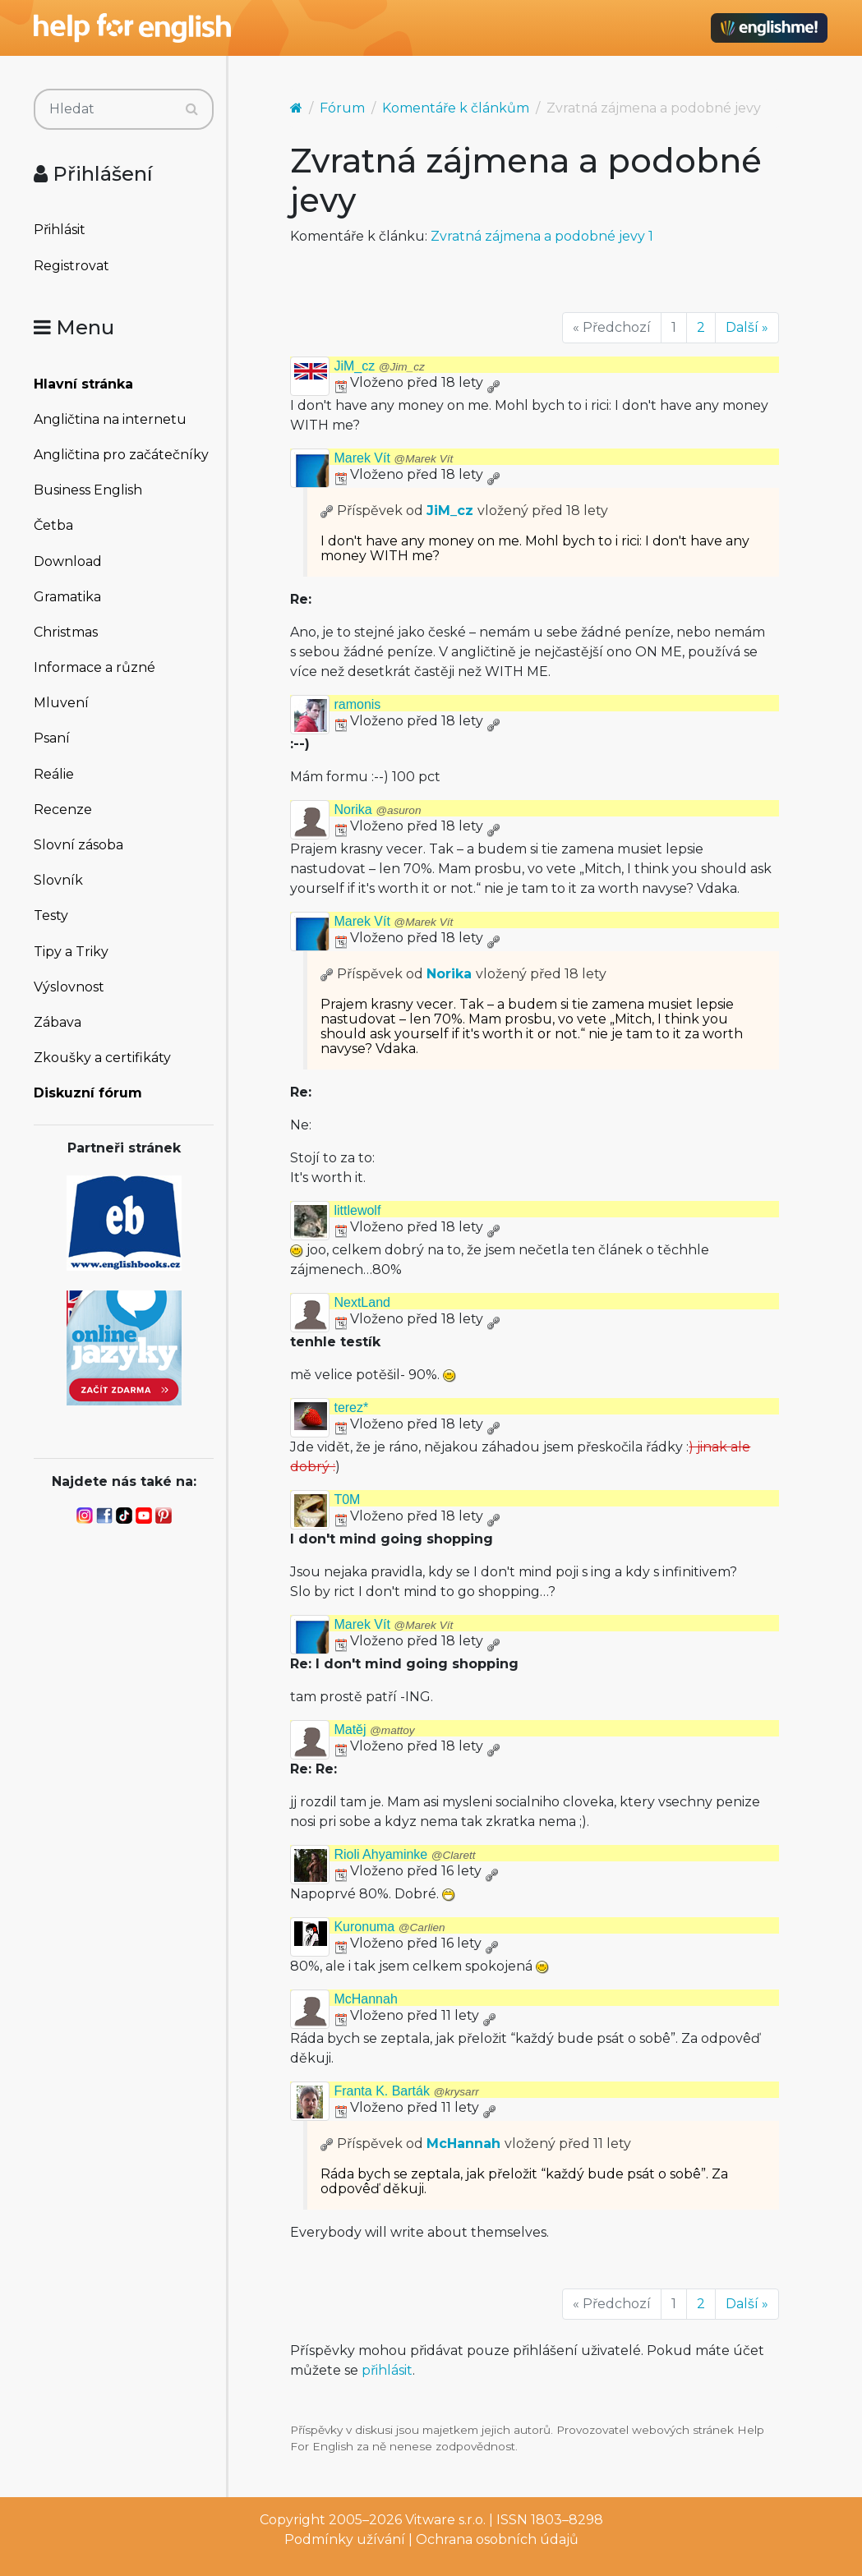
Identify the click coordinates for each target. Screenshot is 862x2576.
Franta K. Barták (406, 2091)
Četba (53, 525)
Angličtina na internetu (110, 419)
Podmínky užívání (344, 2539)
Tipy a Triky (71, 951)
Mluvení (61, 703)
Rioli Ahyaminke (404, 1854)
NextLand (362, 1302)
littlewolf (357, 1210)
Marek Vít (393, 458)
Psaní (52, 738)
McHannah (365, 1999)
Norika (377, 809)
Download (68, 561)
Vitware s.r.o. (445, 2520)
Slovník (58, 880)
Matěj (374, 1729)
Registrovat (71, 266)
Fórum (342, 108)
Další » (747, 327)
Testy (51, 915)
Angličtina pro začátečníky (121, 454)
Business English (88, 490)
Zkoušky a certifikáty (102, 1057)
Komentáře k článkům (455, 108)
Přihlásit (59, 229)
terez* (351, 1407)
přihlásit (387, 2370)
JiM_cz (379, 366)
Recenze (63, 809)
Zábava (57, 1022)
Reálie (54, 774)
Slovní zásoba (78, 845)
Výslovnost (69, 987)
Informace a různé (94, 667)
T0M (347, 1499)
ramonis (357, 704)
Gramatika (67, 597)
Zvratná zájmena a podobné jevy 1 (542, 236)
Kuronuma (389, 1927)
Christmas (66, 632)
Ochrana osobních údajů (497, 2539)
